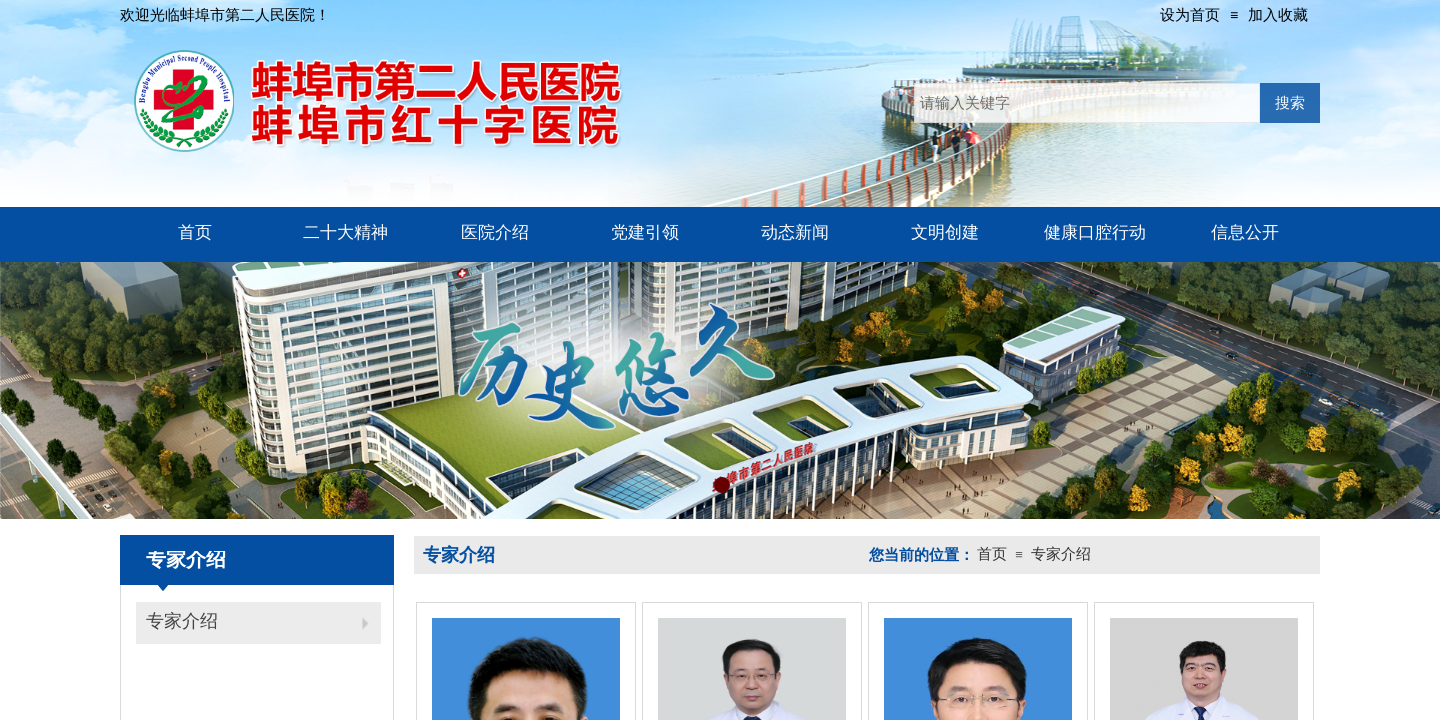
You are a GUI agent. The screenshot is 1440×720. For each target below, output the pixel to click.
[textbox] (1087, 103)
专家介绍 (182, 621)
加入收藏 (1278, 15)
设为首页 (1190, 15)
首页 (992, 554)
